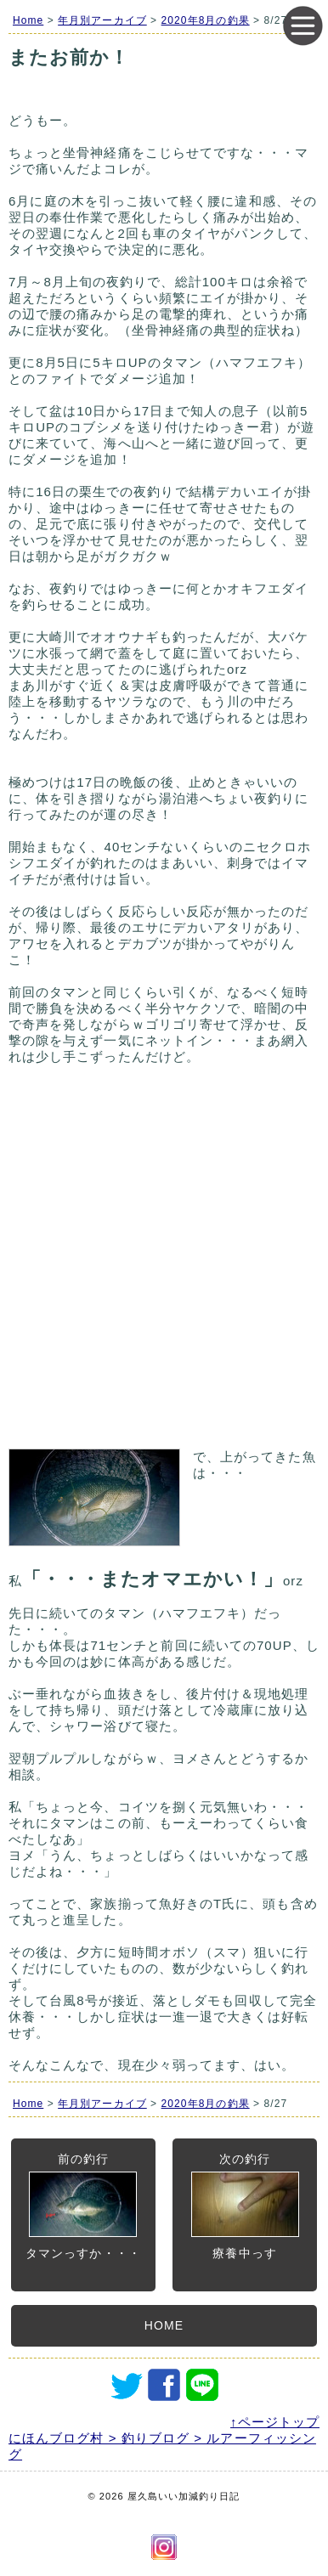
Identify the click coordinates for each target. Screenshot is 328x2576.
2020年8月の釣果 (205, 20)
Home (28, 20)
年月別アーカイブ (102, 20)
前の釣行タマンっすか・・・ (83, 2206)
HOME (164, 2325)
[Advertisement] (164, 1264)
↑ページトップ (275, 2422)
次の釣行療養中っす (245, 2206)
